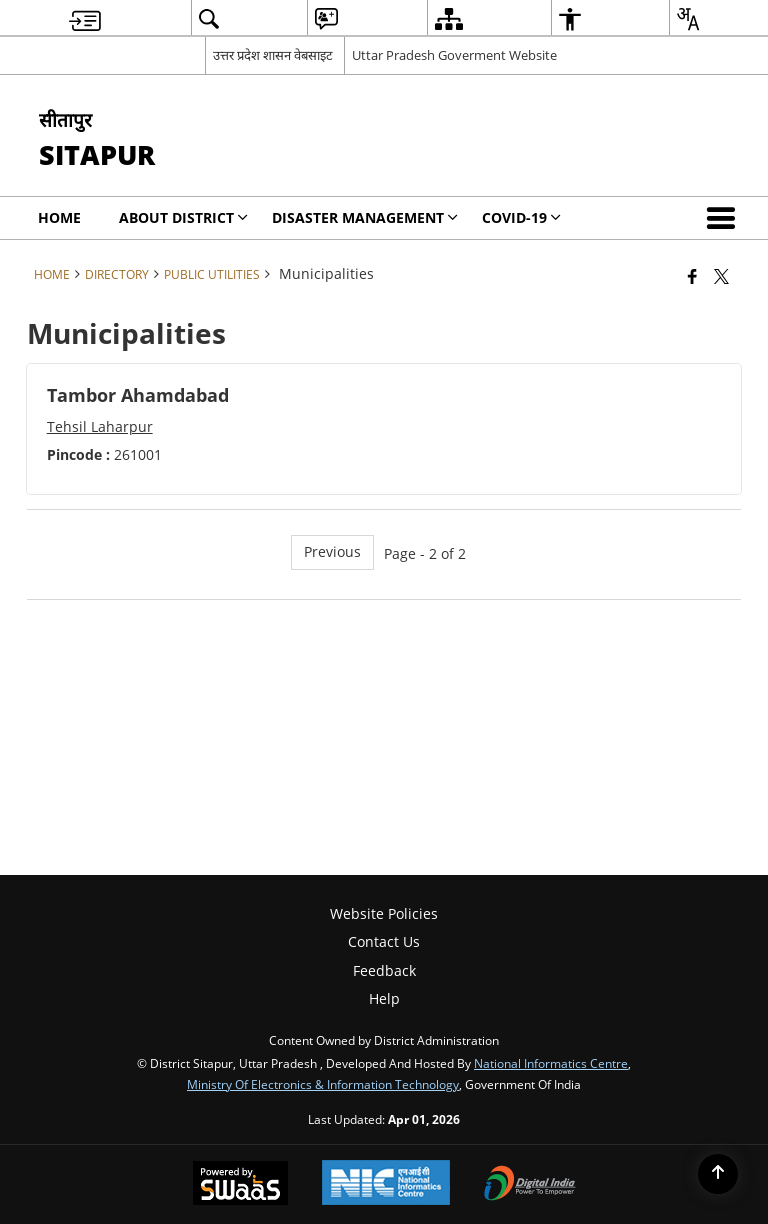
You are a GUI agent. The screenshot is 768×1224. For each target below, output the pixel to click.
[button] (725, 218)
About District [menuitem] (183, 217)
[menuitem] (85, 18)
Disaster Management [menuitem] (365, 217)
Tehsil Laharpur (100, 426)
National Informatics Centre (551, 1063)
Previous (332, 551)
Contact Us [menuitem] (384, 941)
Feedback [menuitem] (384, 970)
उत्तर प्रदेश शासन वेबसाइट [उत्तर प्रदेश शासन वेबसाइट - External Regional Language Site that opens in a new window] (273, 55)
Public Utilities (212, 274)
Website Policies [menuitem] (384, 913)
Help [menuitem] (384, 998)
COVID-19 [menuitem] (521, 217)
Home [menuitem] (59, 217)
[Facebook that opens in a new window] (692, 276)
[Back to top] (718, 1174)
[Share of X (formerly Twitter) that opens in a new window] (721, 276)
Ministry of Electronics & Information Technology (323, 1084)
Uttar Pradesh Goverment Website (454, 55)
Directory (117, 274)
